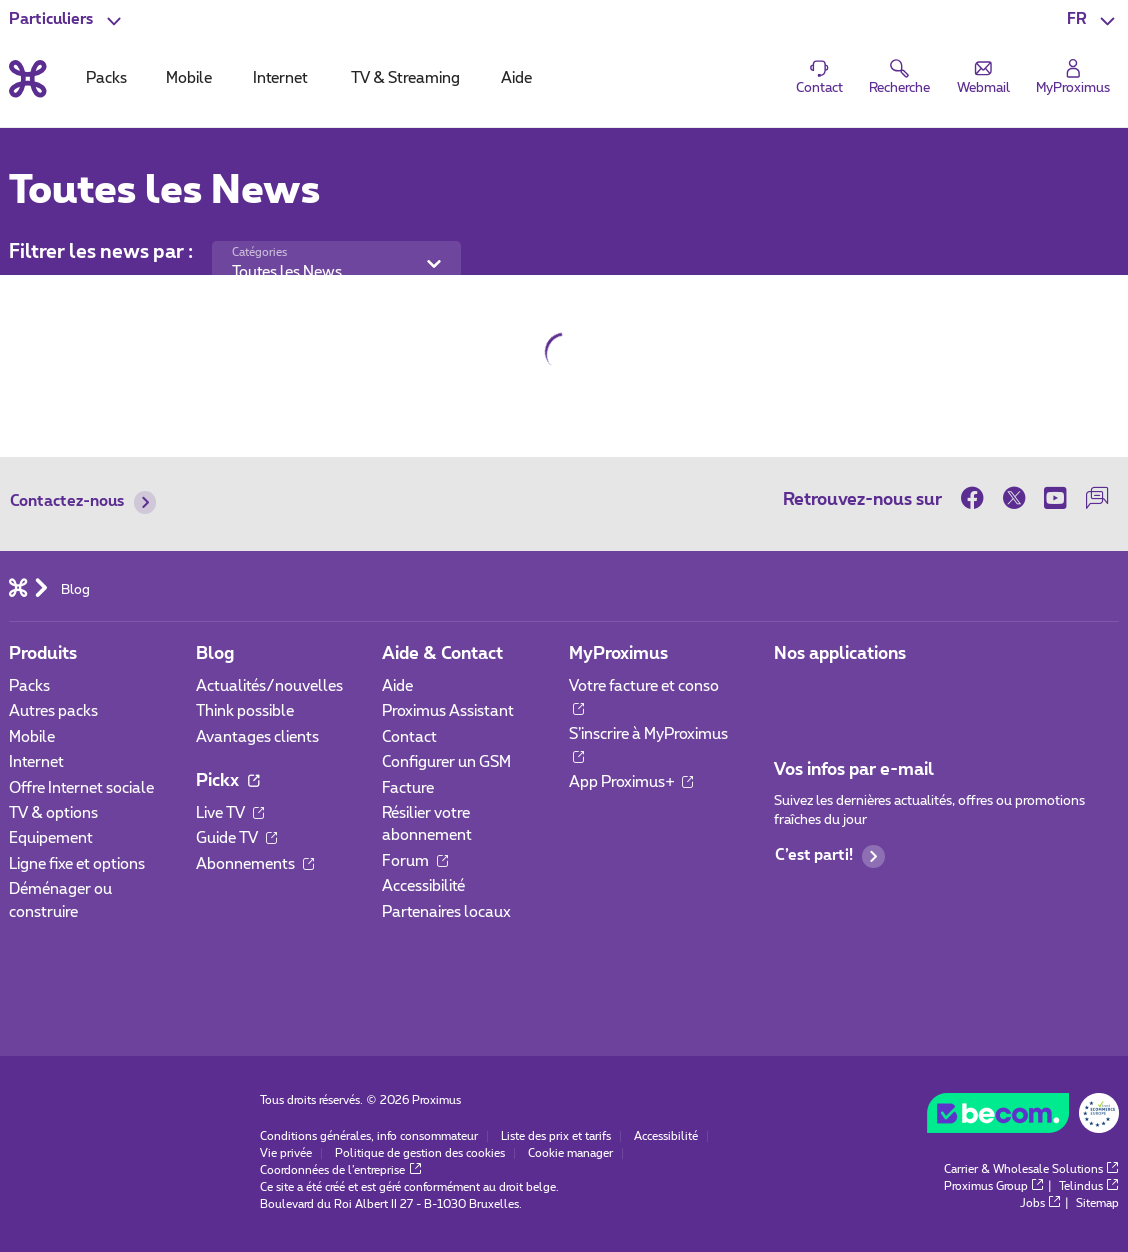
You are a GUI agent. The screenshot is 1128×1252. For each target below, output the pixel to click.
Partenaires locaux (446, 912)
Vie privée (286, 1153)
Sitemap (1097, 1203)
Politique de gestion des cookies (420, 1153)
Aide (397, 686)
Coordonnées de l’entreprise (340, 1170)
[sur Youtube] (1056, 498)
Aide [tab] (516, 78)
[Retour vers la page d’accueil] (28, 78)
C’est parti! (830, 856)
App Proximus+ (631, 782)
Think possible (245, 711)
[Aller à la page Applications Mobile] (791, 693)
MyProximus (618, 653)
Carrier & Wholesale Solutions (1031, 1169)
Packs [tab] (106, 78)
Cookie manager (570, 1153)
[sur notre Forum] (1098, 498)
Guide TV (236, 838)
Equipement (51, 838)
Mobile (32, 737)
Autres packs (53, 711)
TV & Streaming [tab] (405, 78)
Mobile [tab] (189, 78)
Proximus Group (994, 1186)
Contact (409, 737)
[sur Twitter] (1014, 498)
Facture (408, 788)
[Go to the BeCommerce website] (1022, 1117)
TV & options (53, 813)
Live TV (230, 813)
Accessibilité (423, 886)
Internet (36, 762)
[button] (1093, 20)
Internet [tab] (280, 78)
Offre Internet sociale (81, 788)
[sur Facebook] (977, 498)
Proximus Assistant (448, 711)
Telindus (1089, 1186)
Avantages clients (257, 737)
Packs (29, 686)
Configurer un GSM (446, 762)
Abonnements (255, 864)
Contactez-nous (83, 502)
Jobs (1040, 1203)
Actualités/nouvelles (269, 686)
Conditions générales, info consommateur (369, 1136)
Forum (415, 861)
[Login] (1073, 77)
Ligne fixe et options (77, 864)
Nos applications (840, 653)
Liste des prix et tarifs (556, 1136)
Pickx (227, 780)
